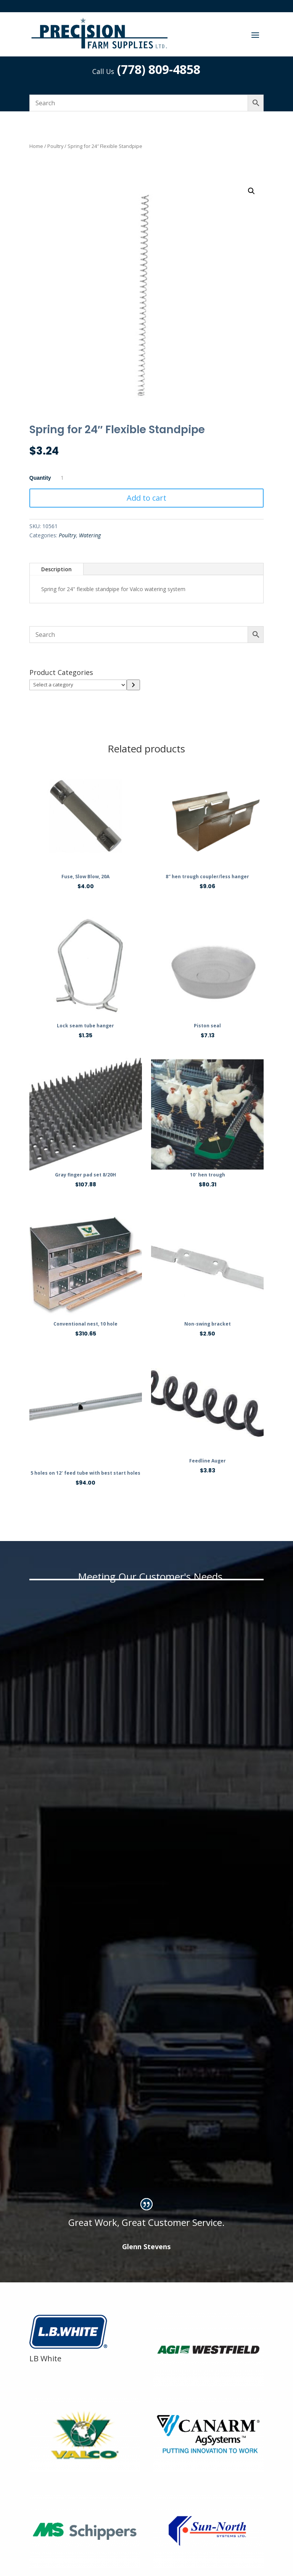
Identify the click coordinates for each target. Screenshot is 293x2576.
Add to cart (146, 498)
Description (56, 569)
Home (36, 146)
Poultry (55, 146)
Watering (90, 535)
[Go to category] (133, 685)
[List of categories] (78, 685)
